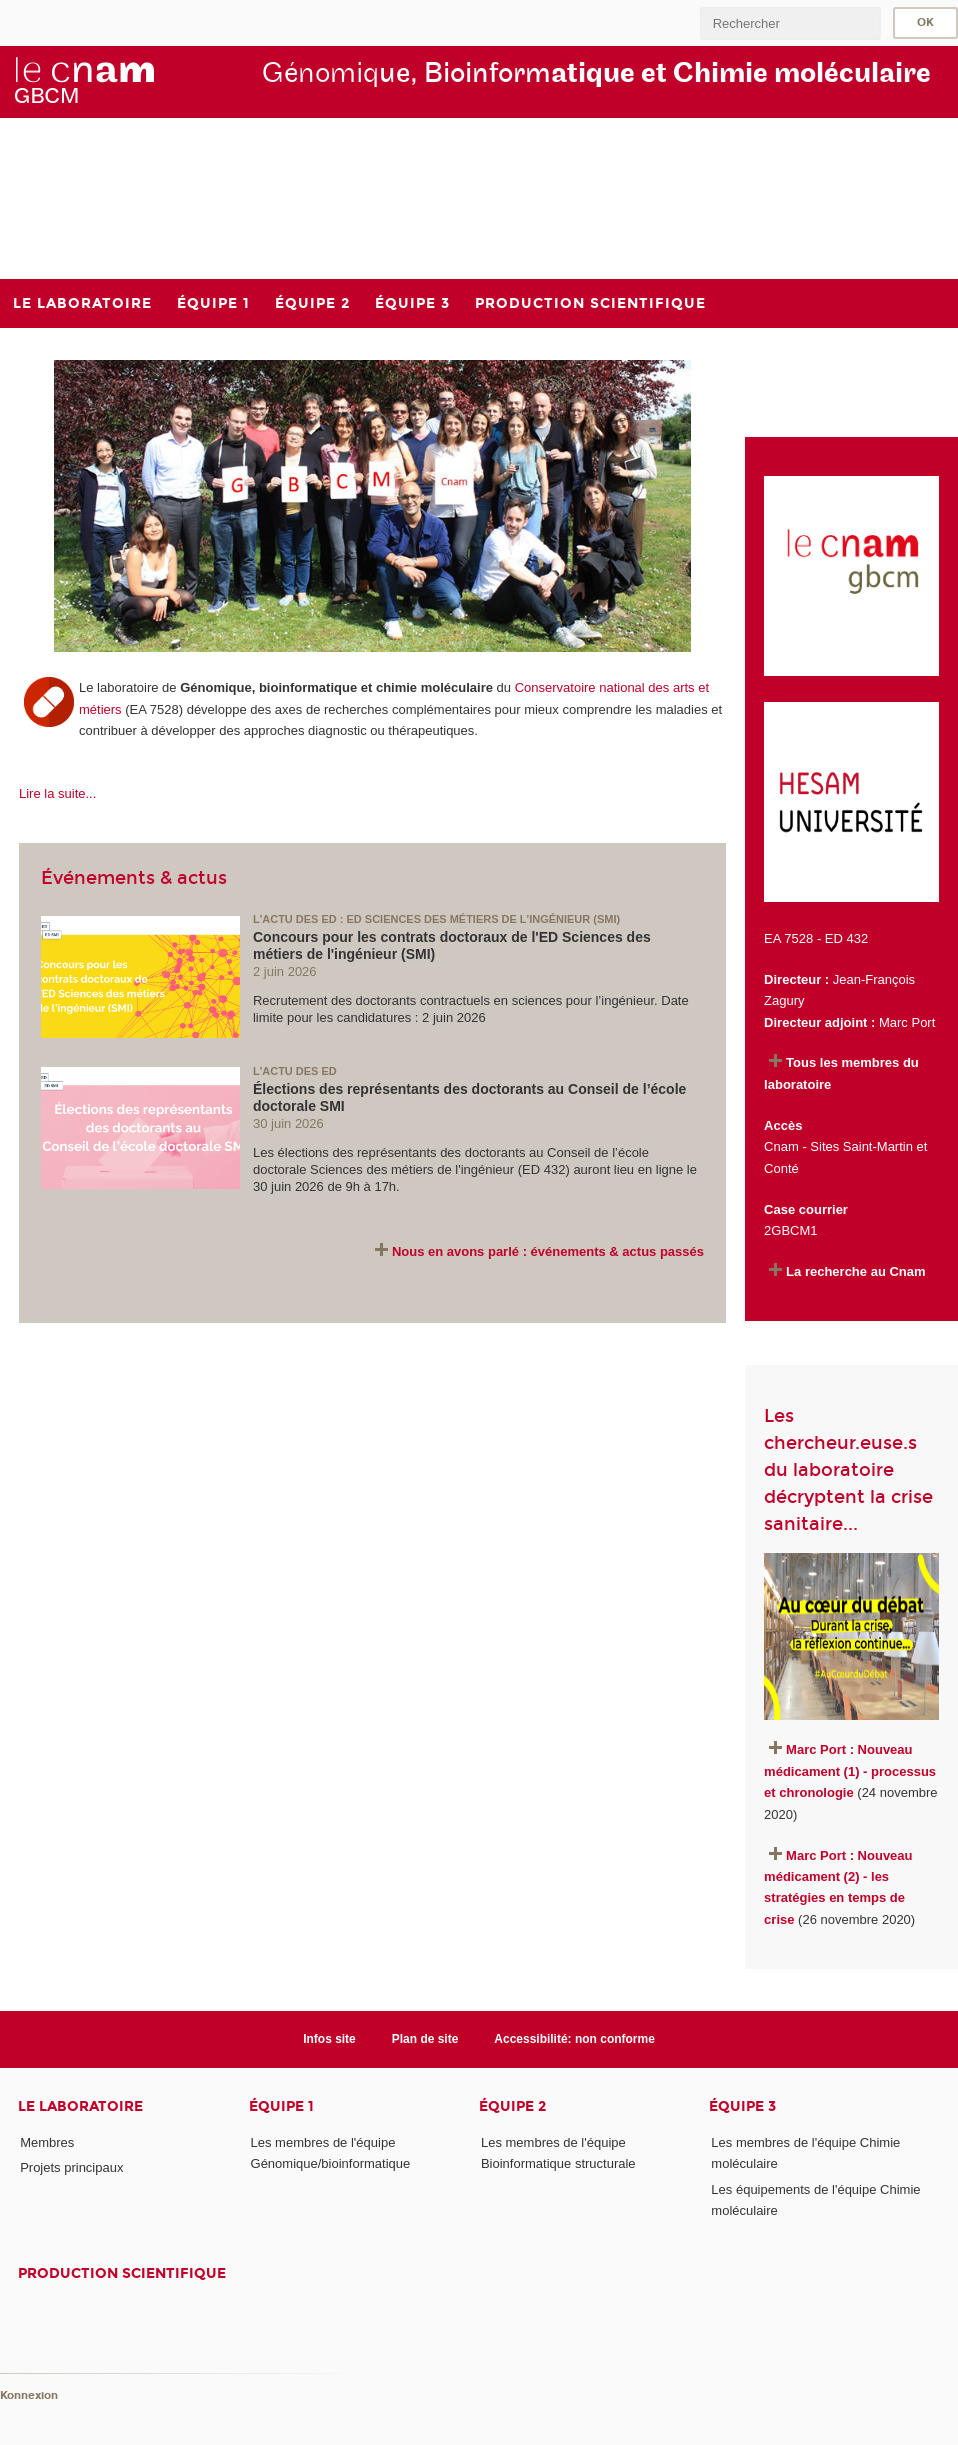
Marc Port (907, 1022)
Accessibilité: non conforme (574, 2039)
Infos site (329, 2039)
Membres (47, 2142)
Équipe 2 (512, 2106)
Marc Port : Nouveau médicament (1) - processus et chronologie (850, 1771)
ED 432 (846, 938)
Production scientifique (122, 2273)
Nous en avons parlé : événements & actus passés (548, 1251)
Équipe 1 (281, 2106)
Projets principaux (71, 2167)
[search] (790, 23)
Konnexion (29, 2395)
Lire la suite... (57, 793)
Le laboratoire (80, 2106)
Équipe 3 (742, 2106)
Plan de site (425, 2039)
